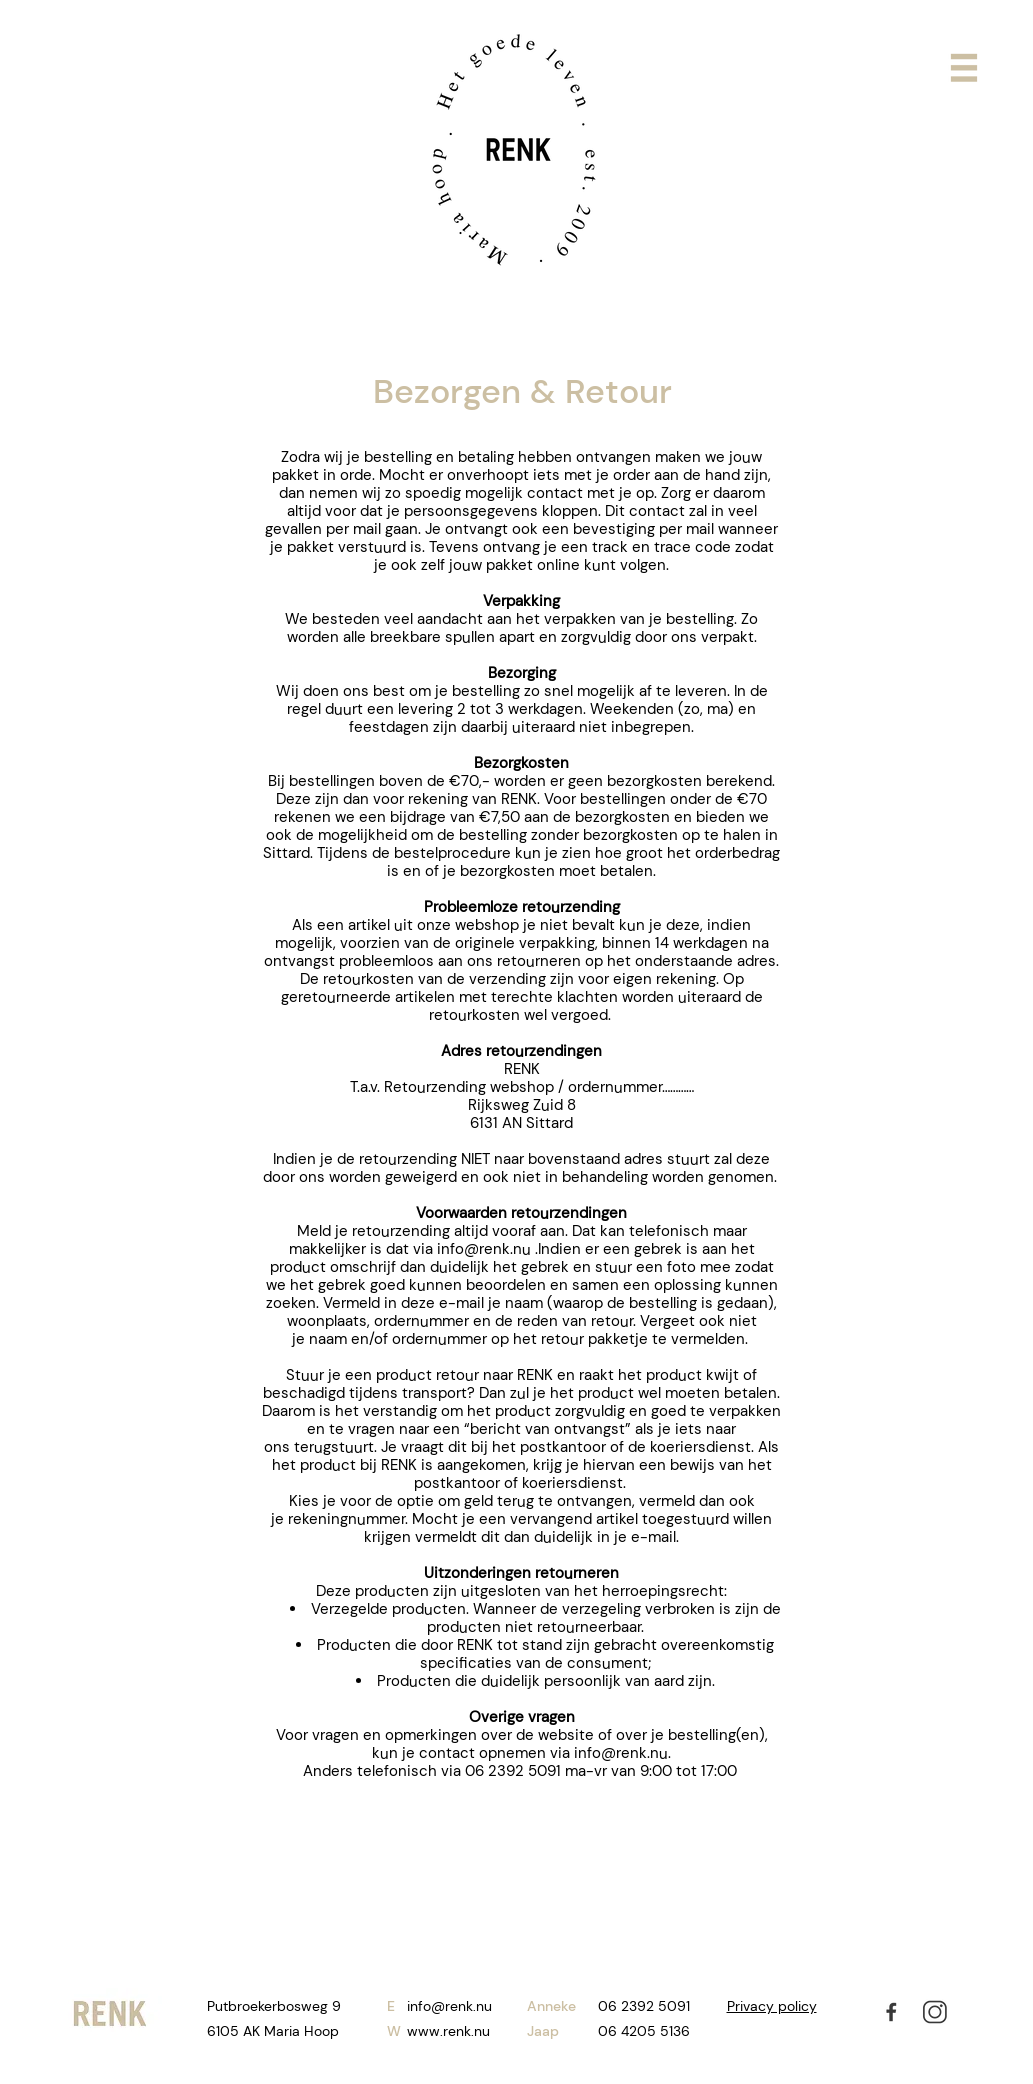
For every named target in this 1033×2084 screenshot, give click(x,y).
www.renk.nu (448, 2031)
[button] (964, 68)
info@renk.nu (484, 1249)
